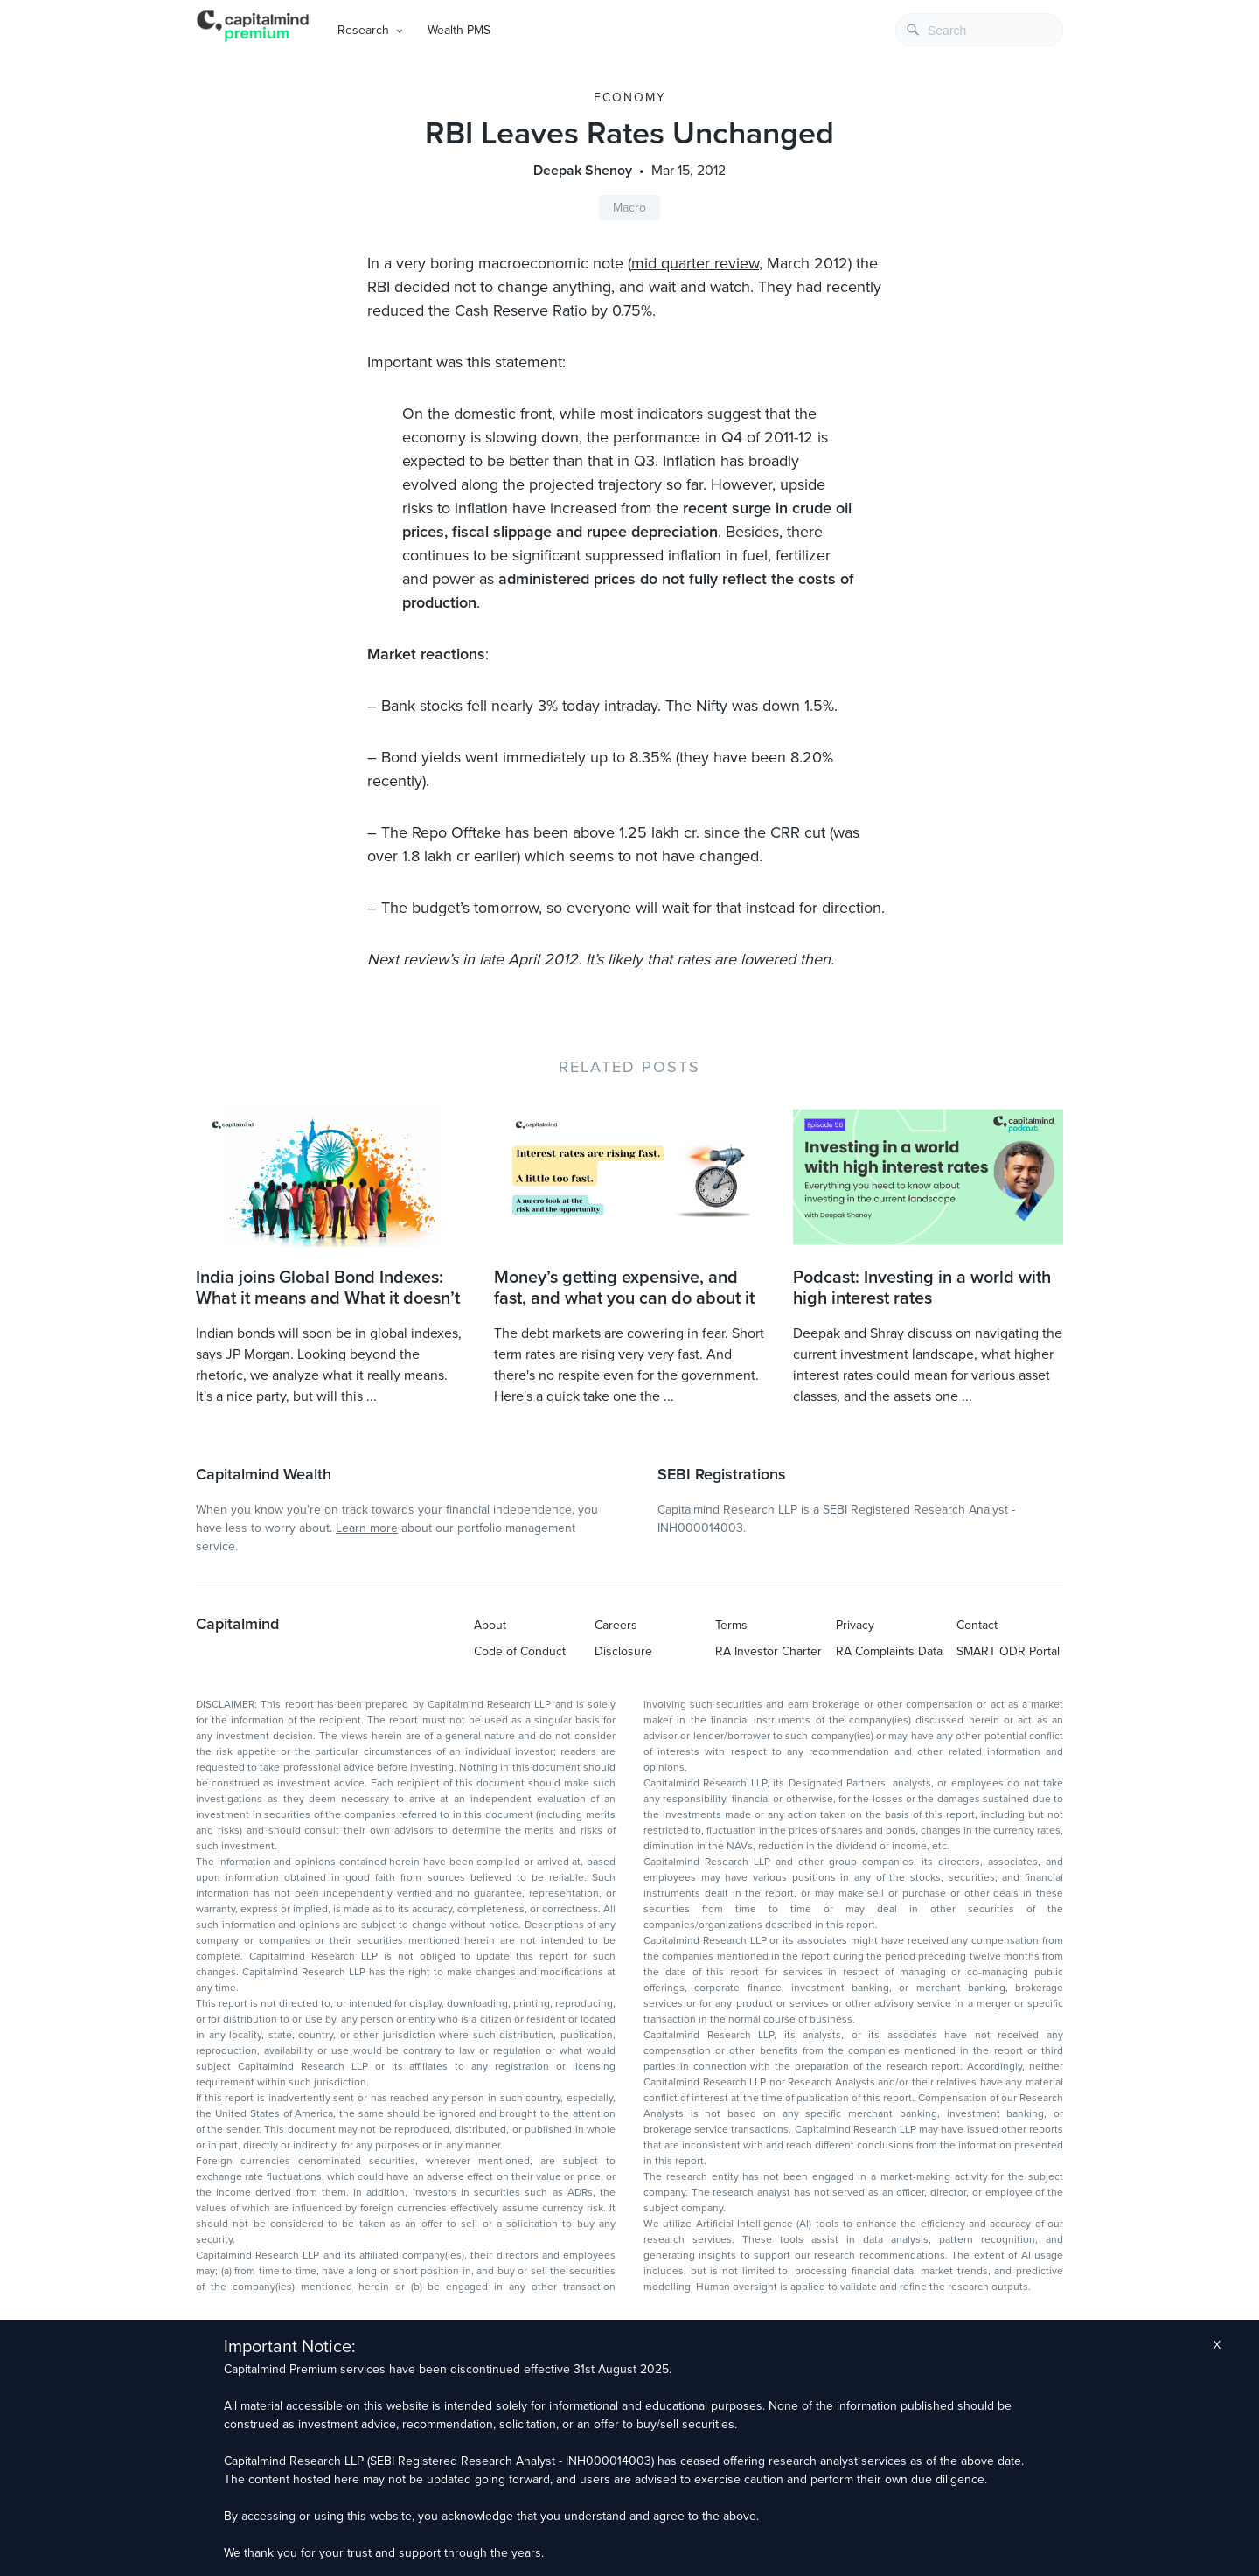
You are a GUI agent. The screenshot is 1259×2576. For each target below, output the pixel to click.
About (490, 1625)
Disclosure (623, 1651)
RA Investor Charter (768, 1651)
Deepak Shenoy (582, 170)
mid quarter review (695, 263)
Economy (630, 97)
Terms (731, 1625)
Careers (616, 1625)
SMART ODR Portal (1008, 1651)
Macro (629, 207)
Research (363, 30)
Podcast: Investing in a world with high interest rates (922, 1288)
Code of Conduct (520, 1651)
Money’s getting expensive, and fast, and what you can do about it (624, 1288)
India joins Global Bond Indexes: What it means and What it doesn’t (328, 1288)
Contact (977, 1625)
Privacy (855, 1625)
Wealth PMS (459, 30)
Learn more (367, 1528)
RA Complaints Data (889, 1651)
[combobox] (979, 30)
